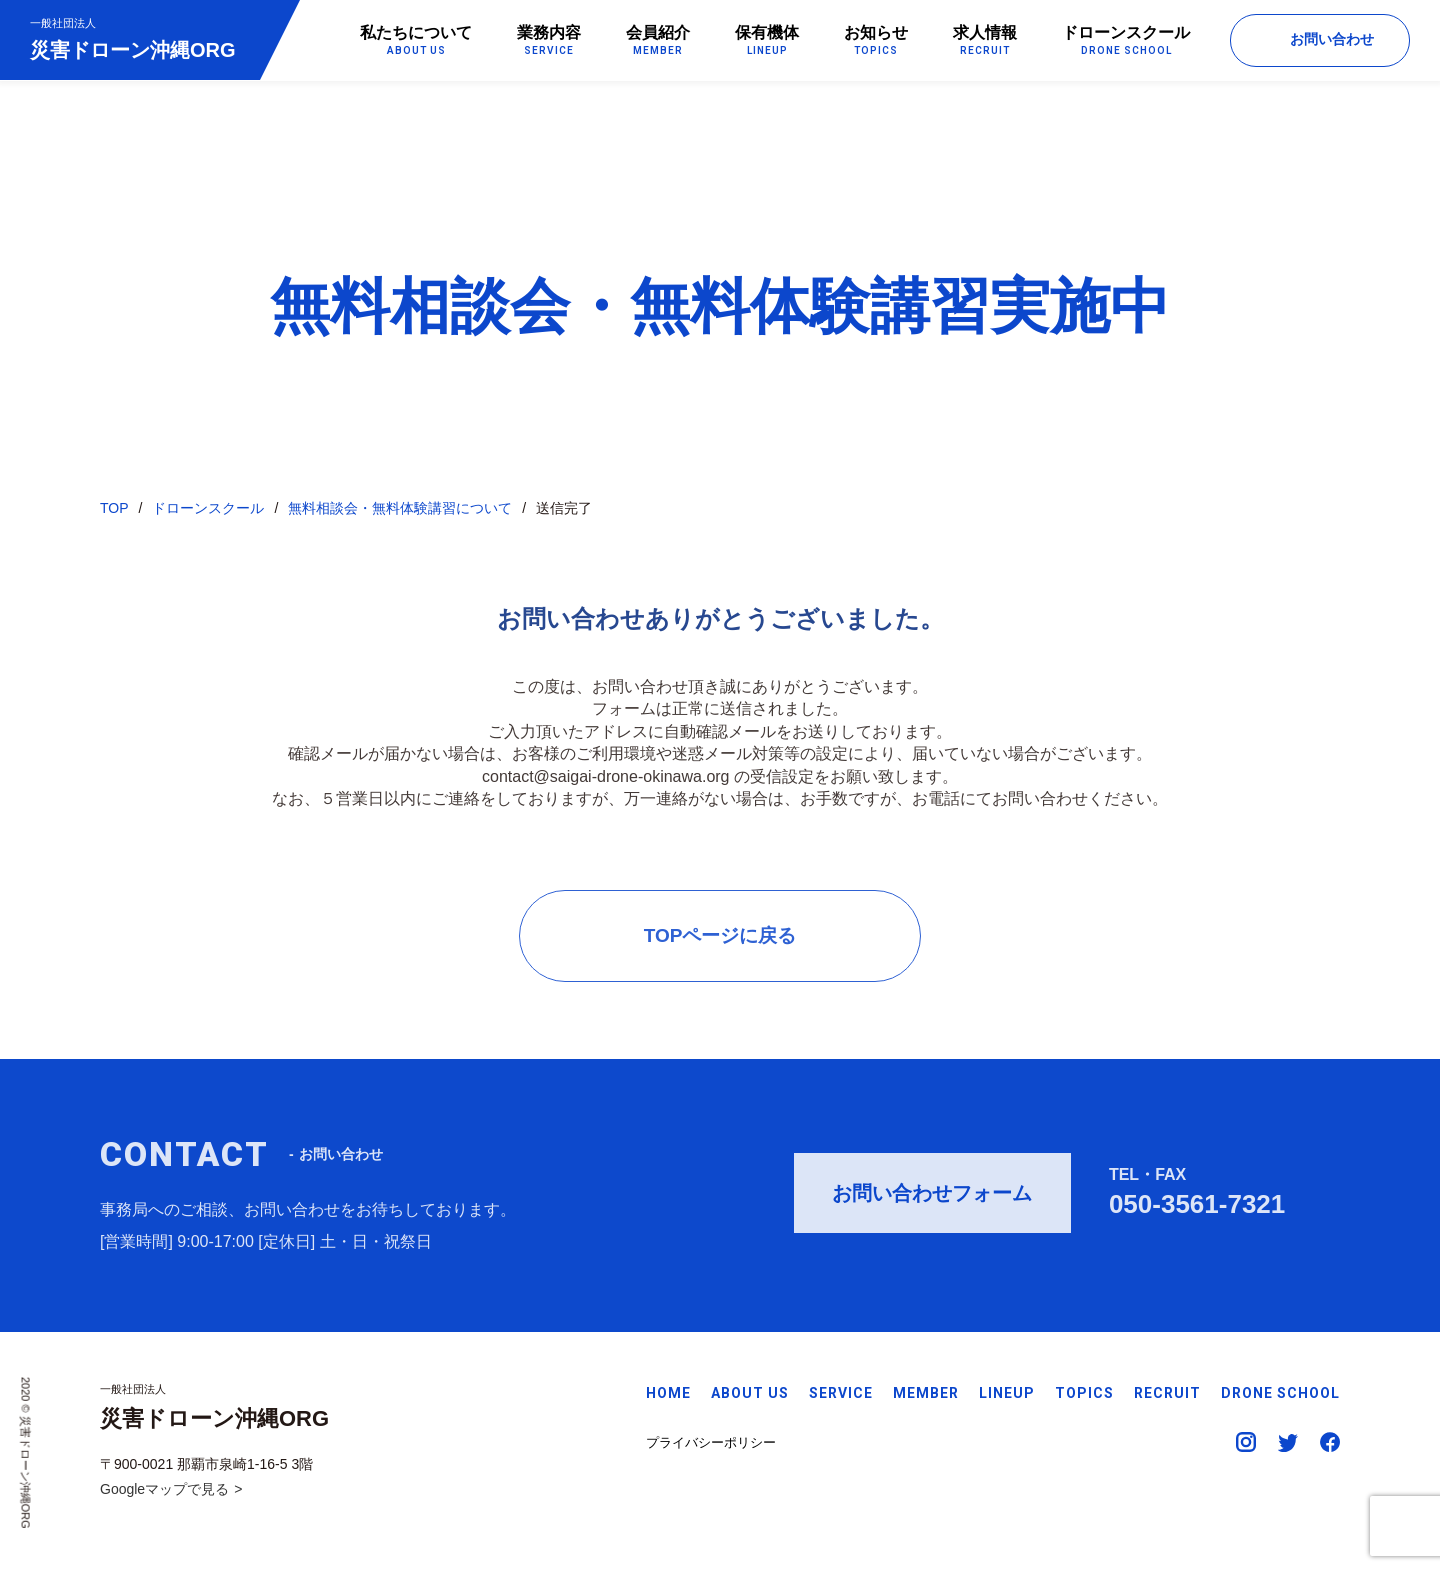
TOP (114, 509)
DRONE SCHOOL (1280, 1393)
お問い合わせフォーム (932, 1199)
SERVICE (841, 1393)
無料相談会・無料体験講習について (400, 509)
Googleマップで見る (164, 1489)
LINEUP (1007, 1393)
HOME (668, 1393)
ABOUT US (750, 1393)
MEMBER (926, 1393)
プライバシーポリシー (711, 1442)
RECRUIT (1167, 1393)
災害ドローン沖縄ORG (133, 38)
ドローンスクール (208, 509)
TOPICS (1084, 1393)
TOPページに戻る (720, 940)
